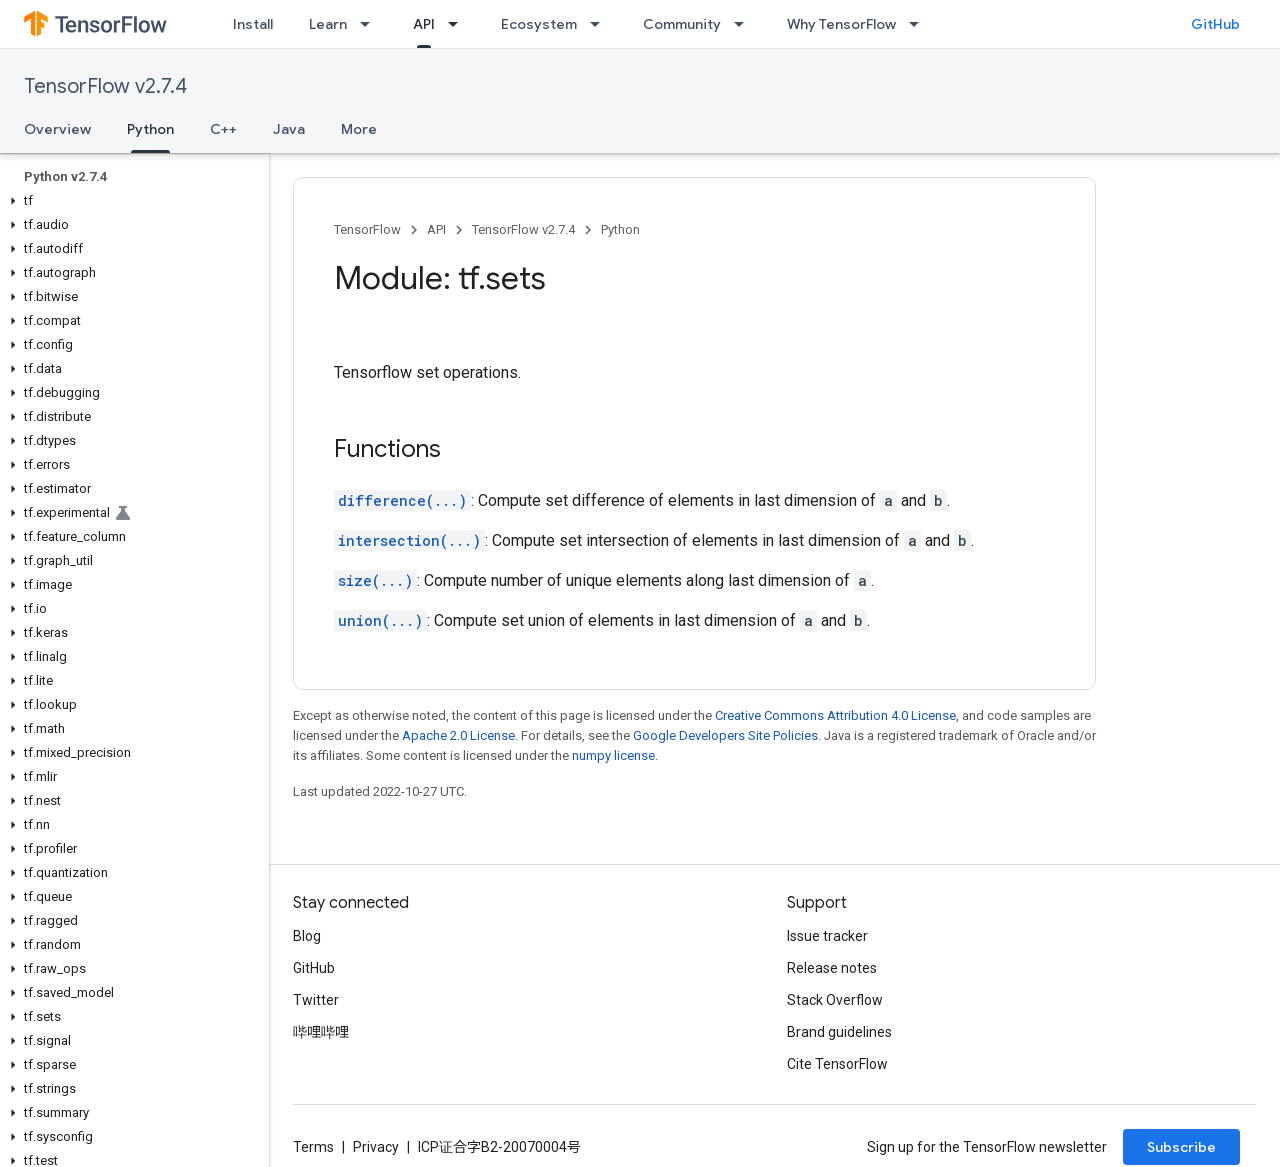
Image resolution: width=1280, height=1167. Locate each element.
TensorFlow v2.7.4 (105, 86)
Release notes (832, 968)
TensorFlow (367, 229)
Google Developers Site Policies (725, 735)
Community (682, 24)
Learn (328, 24)
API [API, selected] (424, 24)
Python (620, 229)
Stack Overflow (835, 1000)
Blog (307, 936)
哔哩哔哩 (321, 1032)
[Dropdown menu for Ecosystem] (601, 24)
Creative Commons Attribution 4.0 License (835, 715)
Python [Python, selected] (150, 129)
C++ (223, 129)
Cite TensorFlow (837, 1064)
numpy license (613, 755)
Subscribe (1181, 1147)
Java (289, 129)
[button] (130, 201)
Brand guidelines (839, 1032)
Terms (313, 1147)
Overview (57, 129)
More (359, 129)
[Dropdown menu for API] (459, 24)
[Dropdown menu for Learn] (371, 24)
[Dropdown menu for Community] (745, 24)
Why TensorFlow (841, 24)
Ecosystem (539, 24)
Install (253, 24)
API (436, 229)
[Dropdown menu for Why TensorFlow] (920, 24)
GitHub (1215, 24)
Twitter (316, 1000)
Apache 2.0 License (458, 735)
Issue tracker (827, 936)
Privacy (376, 1147)
